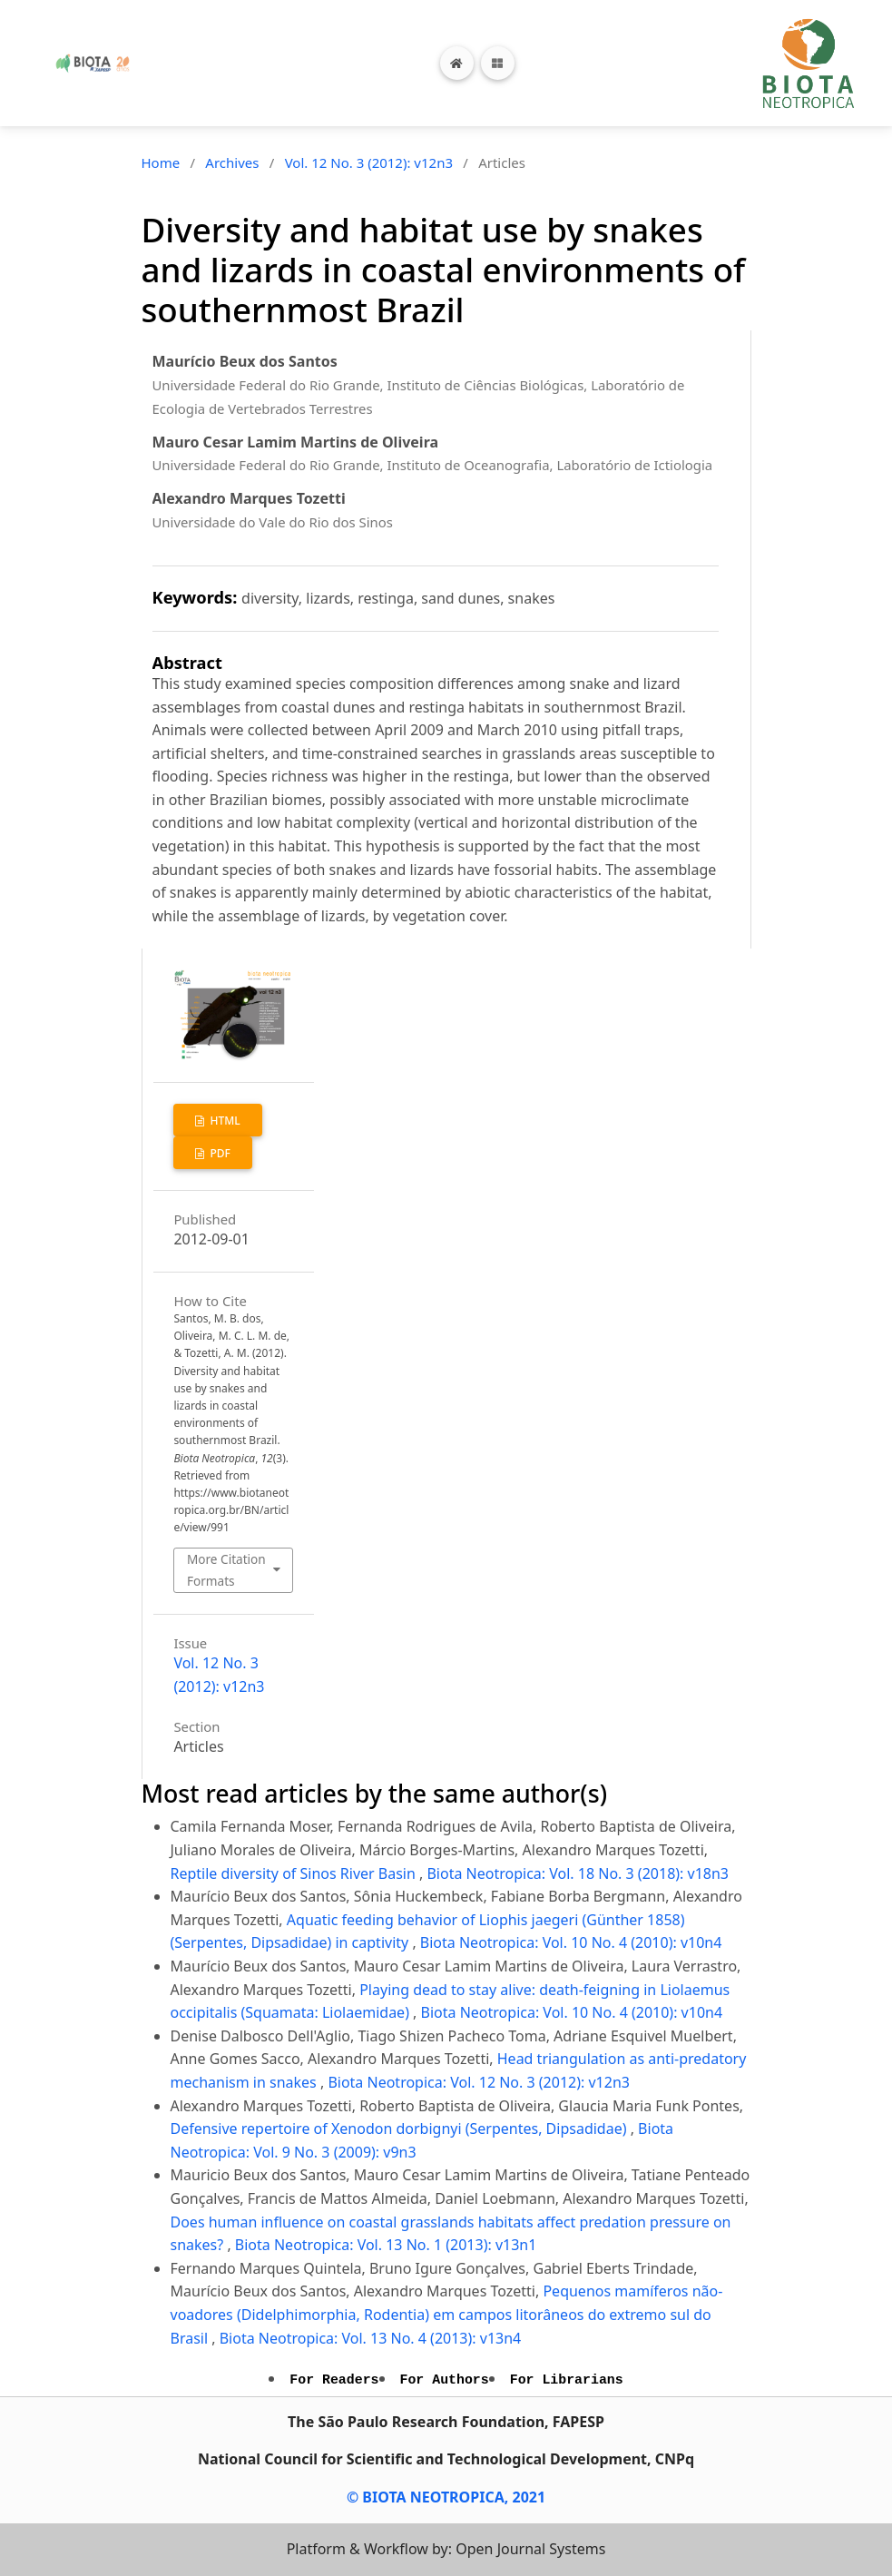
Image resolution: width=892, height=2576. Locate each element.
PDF (218, 1153)
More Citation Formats (226, 1569)
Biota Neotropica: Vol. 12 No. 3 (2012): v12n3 (479, 2082)
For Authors (444, 2380)
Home (161, 162)
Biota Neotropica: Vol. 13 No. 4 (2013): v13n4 (371, 2338)
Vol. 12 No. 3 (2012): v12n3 (369, 162)
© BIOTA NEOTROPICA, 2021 (446, 2497)
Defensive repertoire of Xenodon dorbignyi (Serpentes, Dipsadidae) (401, 2128)
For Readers (333, 2380)
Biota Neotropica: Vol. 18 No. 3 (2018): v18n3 (577, 1873)
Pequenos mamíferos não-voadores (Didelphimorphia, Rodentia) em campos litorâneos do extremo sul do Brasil (447, 2314)
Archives (232, 162)
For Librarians (566, 2380)
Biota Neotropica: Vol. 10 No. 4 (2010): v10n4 (571, 1942)
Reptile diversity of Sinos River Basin (295, 1873)
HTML (223, 1120)
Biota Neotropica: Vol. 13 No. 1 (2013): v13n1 (386, 2245)
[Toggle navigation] (498, 63)
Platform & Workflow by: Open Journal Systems (446, 2549)
